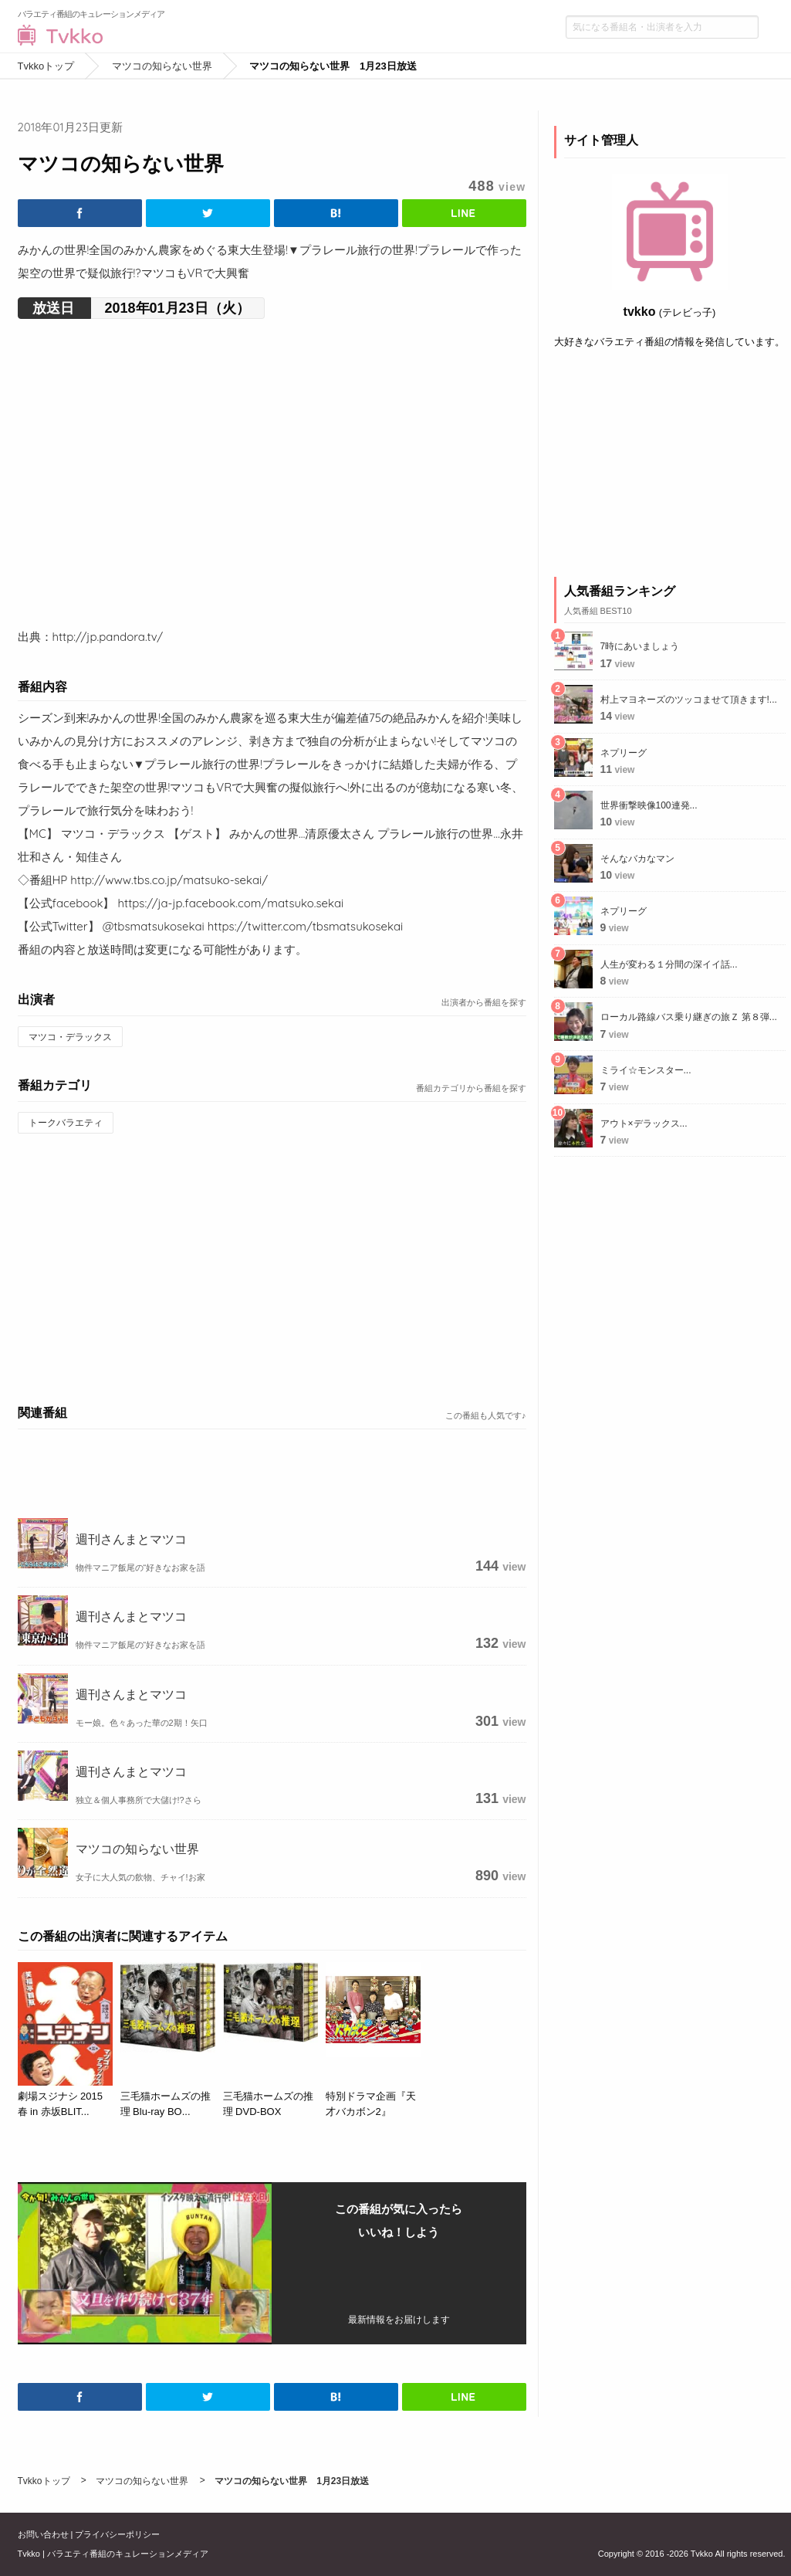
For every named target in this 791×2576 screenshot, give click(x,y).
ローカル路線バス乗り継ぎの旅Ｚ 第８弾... (688, 1017)
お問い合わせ (43, 2534)
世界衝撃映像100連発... (649, 805)
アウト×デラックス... (644, 1123)
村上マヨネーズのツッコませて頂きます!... (688, 699)
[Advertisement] (272, 1266)
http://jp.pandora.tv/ (108, 636)
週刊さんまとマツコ (131, 1539)
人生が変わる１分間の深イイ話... (669, 964)
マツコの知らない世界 (137, 1848)
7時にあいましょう (640, 646)
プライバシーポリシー (117, 2534)
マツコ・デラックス (70, 1037)
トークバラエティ (66, 1122)
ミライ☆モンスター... (645, 1070)
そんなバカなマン (637, 858)
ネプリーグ (623, 752)
